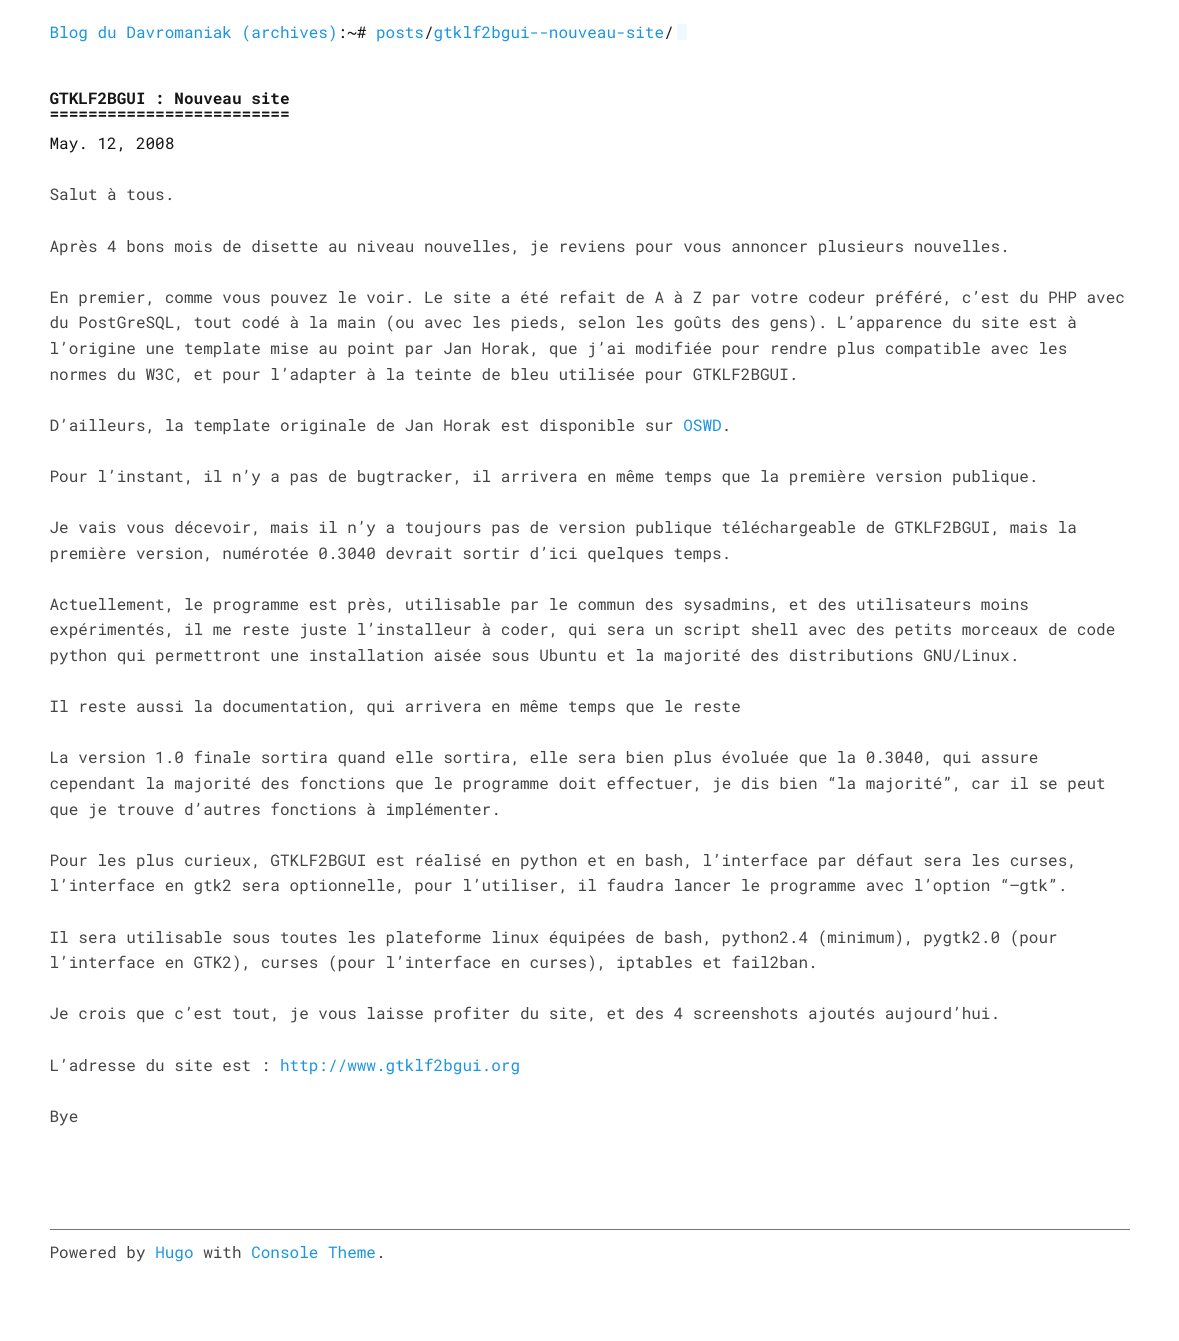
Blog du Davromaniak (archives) (194, 32)
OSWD (702, 425)
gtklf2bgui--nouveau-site (549, 32)
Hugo (174, 1252)
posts (400, 32)
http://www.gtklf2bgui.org (400, 1065)
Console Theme (313, 1252)
